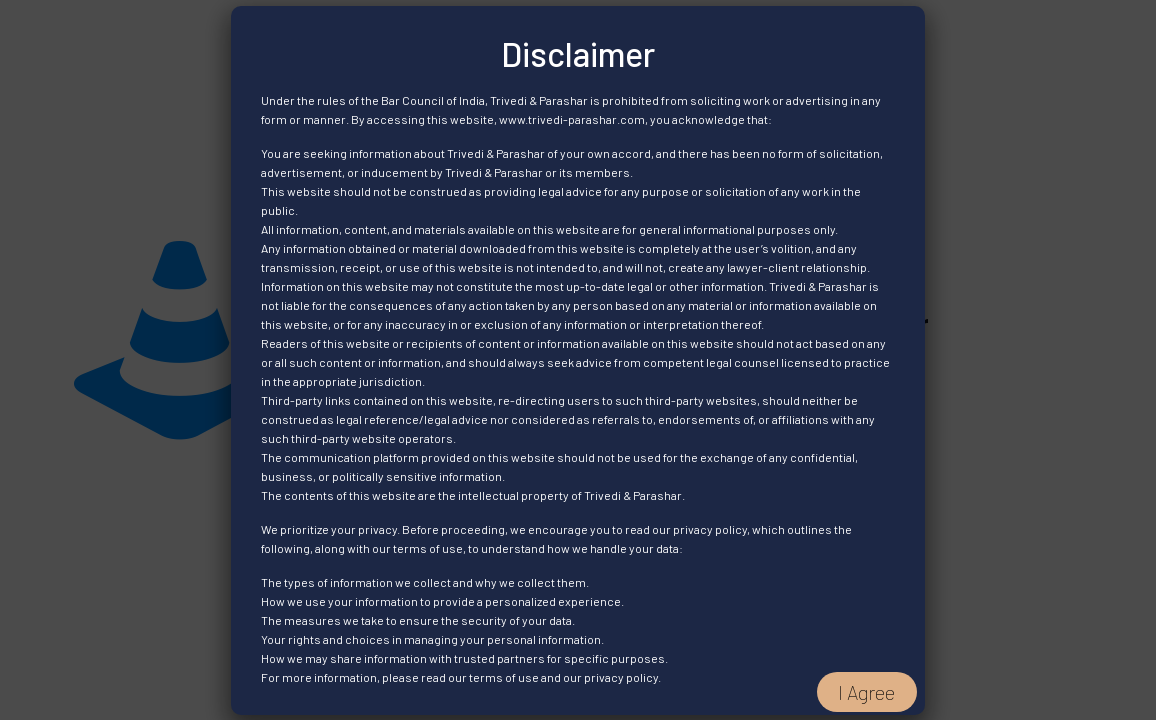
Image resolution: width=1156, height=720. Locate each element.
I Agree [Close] (866, 692)
